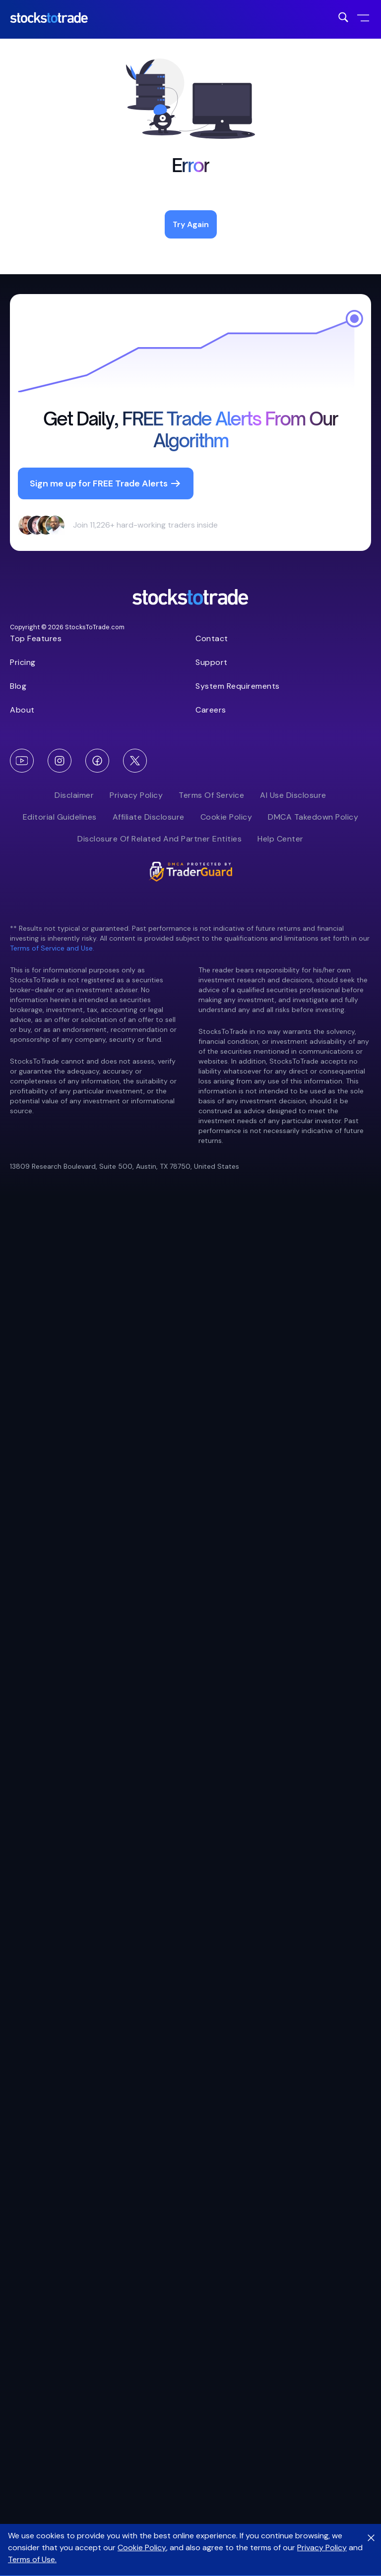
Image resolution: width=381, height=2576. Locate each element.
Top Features (36, 638)
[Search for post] (343, 17)
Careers (210, 710)
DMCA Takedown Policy (313, 817)
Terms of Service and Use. (52, 948)
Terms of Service (211, 795)
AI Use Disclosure (293, 795)
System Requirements (237, 686)
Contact (211, 638)
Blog (18, 686)
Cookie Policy (226, 817)
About (22, 710)
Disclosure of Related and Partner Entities (159, 839)
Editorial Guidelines (60, 817)
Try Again (191, 224)
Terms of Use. (32, 2559)
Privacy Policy (136, 795)
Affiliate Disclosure (149, 817)
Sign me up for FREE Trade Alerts (106, 483)
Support (211, 662)
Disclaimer (74, 795)
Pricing (23, 662)
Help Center (280, 839)
